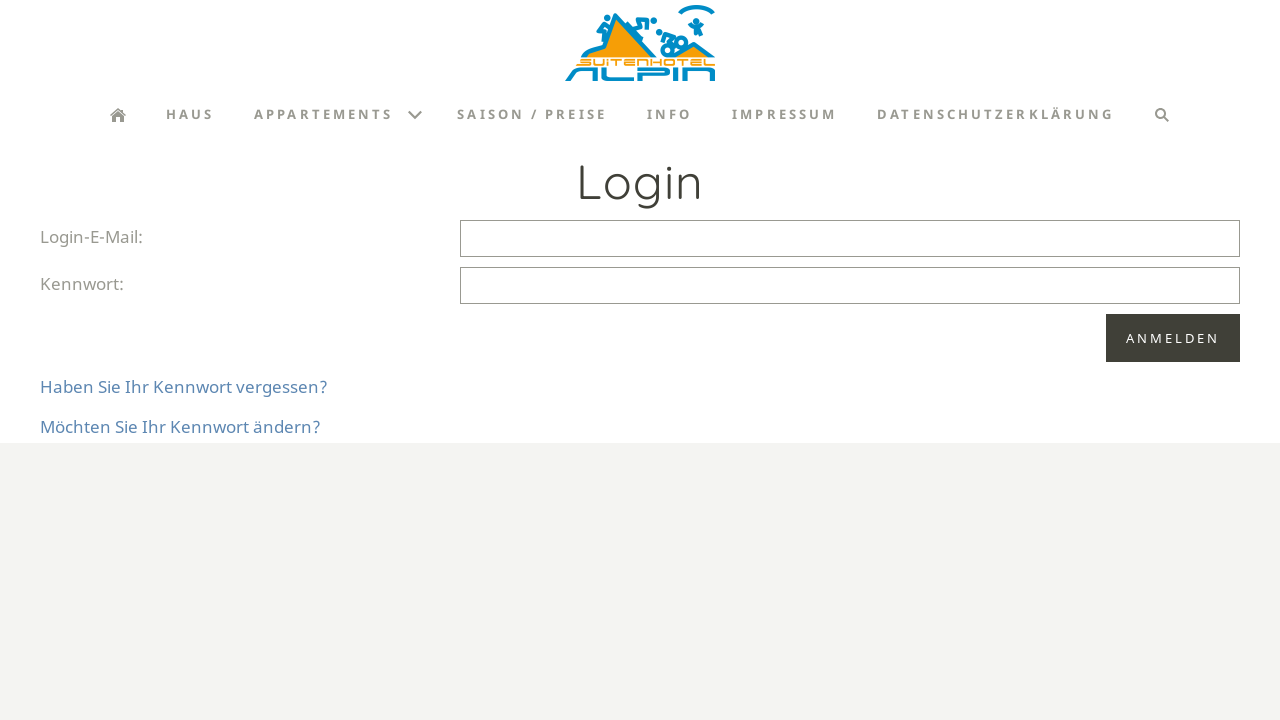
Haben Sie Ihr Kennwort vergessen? (184, 386)
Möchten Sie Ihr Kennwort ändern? (180, 426)
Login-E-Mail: (91, 236)
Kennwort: (82, 283)
